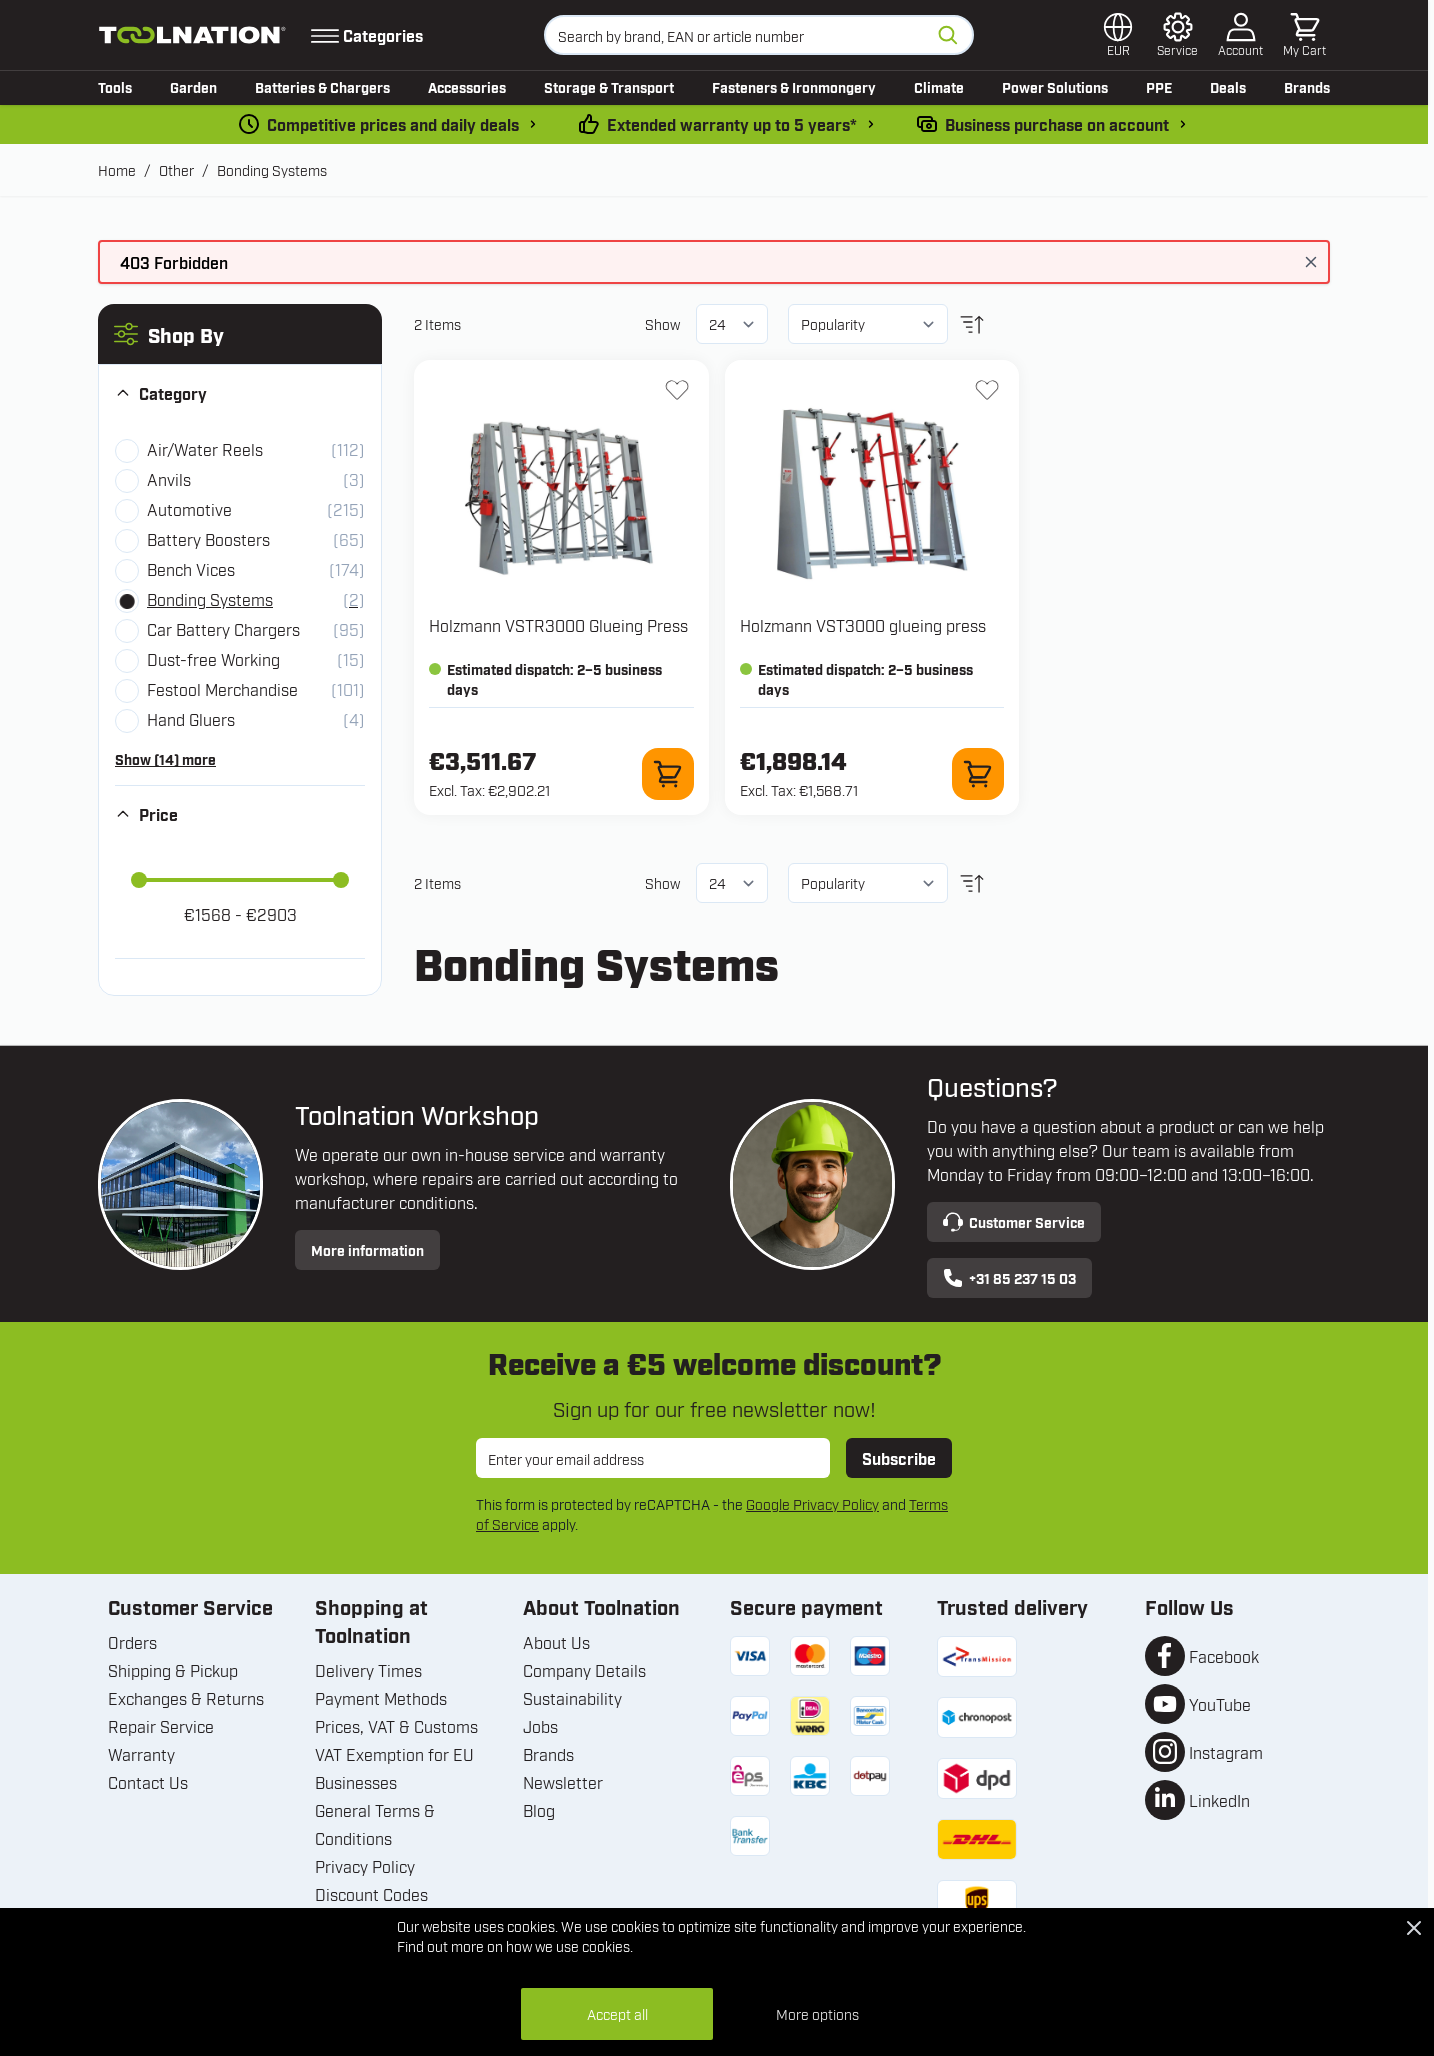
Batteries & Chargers (322, 86)
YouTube (1220, 1704)
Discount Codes (371, 1894)
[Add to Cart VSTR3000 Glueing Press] (668, 774)
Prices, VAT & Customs (396, 1726)
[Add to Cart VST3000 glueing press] (978, 774)
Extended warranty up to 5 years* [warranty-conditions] (732, 124)
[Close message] (1311, 262)
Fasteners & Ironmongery (794, 86)
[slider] (139, 880)
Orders (132, 1642)
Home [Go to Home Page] (117, 169)
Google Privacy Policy (812, 1503)
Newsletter (563, 1782)
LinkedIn (1219, 1800)
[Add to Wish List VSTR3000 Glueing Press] (677, 390)
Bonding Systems (272, 169)
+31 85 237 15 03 (1009, 1278)
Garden (193, 86)
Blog (539, 1810)
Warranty (141, 1754)
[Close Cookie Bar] (1414, 1928)
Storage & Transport (609, 86)
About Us (556, 1642)
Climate (939, 86)
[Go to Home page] (192, 35)
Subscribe (899, 1458)
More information (367, 1249)
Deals (1228, 86)
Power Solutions (1055, 86)
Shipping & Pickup (173, 1670)
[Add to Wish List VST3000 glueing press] (987, 390)
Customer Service (1014, 1222)
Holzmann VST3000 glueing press (863, 625)
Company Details (584, 1670)
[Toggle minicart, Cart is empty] (1304, 35)
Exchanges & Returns (186, 1698)
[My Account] (1240, 35)
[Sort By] (868, 324)
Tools (115, 86)
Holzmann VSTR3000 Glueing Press (558, 625)
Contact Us (148, 1782)
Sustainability (572, 1698)
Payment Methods (381, 1698)
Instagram (1226, 1752)
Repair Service (161, 1726)
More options (817, 2013)
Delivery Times (368, 1670)
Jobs (540, 1726)
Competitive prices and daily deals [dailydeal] (393, 124)
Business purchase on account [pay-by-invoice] (1057, 124)
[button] (240, 334)
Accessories (467, 86)
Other (176, 169)
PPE (1159, 86)
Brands (1307, 86)
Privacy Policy (365, 1866)
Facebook (1224, 1656)
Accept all (617, 2013)
